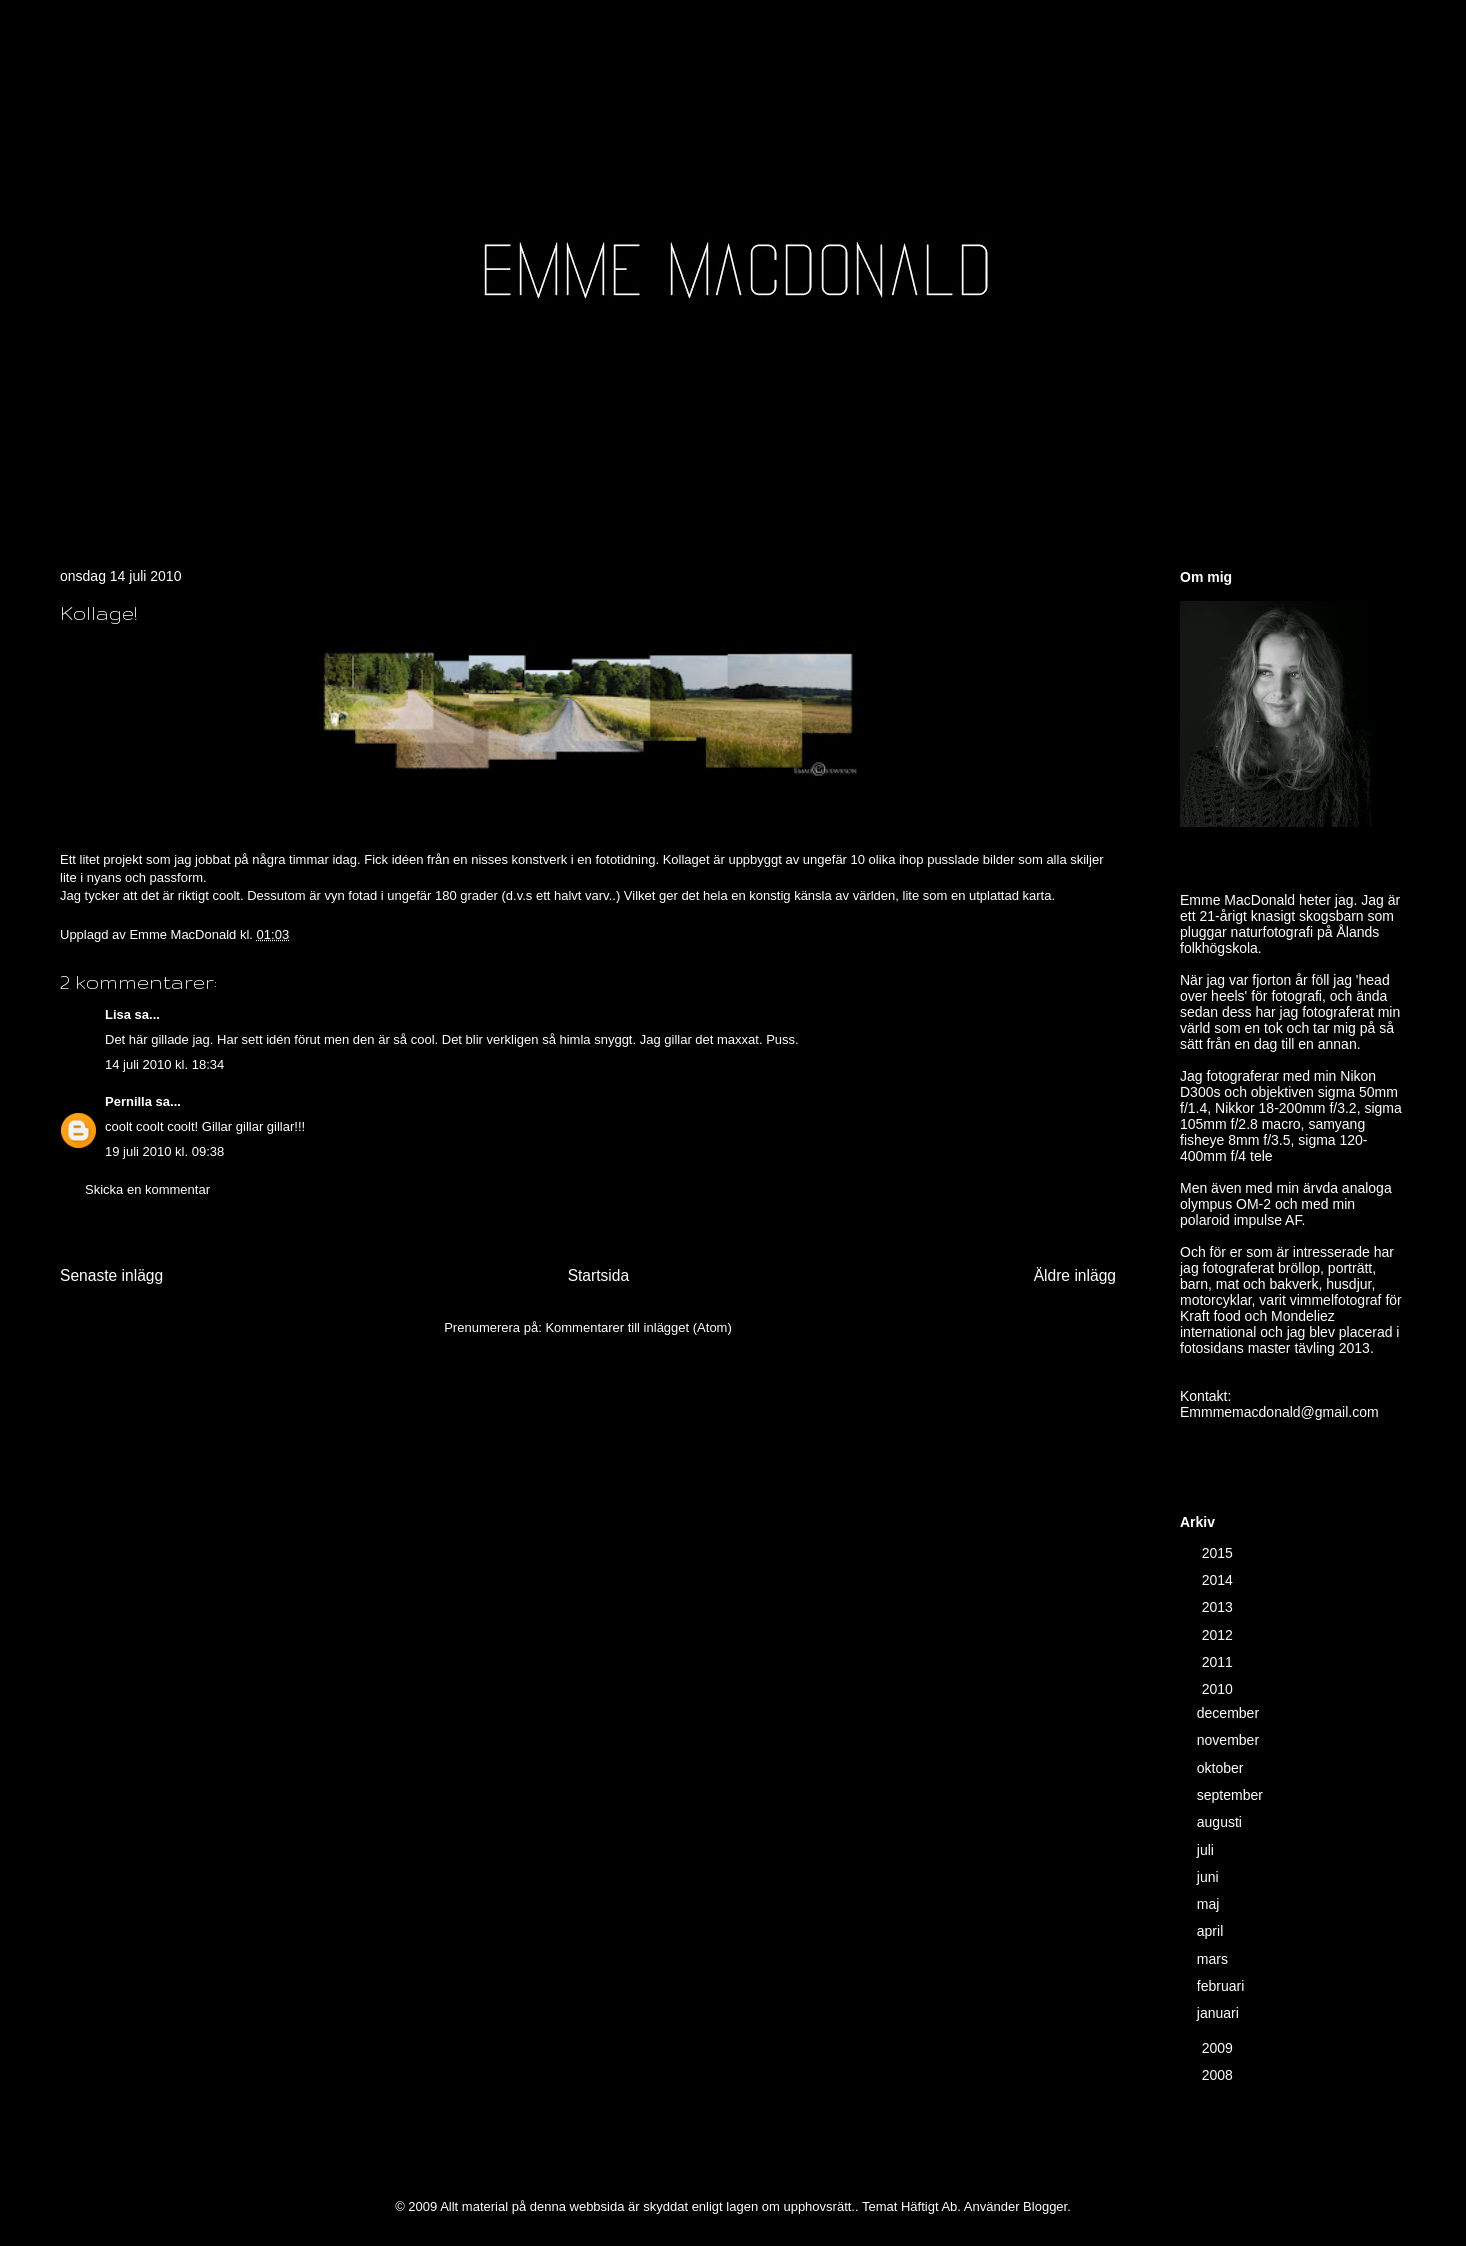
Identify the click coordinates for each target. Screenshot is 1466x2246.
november (1230, 1740)
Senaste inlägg (111, 1275)
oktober (1222, 1768)
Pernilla (128, 1101)
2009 (1219, 2048)
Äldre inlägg (1075, 1275)
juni (1210, 1877)
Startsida (599, 1275)
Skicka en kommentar (147, 1189)
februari (1222, 1986)
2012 (1219, 1635)
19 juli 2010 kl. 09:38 (164, 1151)
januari (1220, 2013)
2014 (1219, 1580)
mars (1214, 1959)
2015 (1219, 1553)
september (1232, 1795)
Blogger (1045, 2206)
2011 (1219, 1662)
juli (1207, 1850)
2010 (1219, 1689)
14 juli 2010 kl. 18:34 (164, 1064)
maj (1210, 1904)
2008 (1219, 2075)
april (1212, 1931)
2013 (1219, 1607)
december (1230, 1713)
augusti (1221, 1822)
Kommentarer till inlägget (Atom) (638, 1327)
